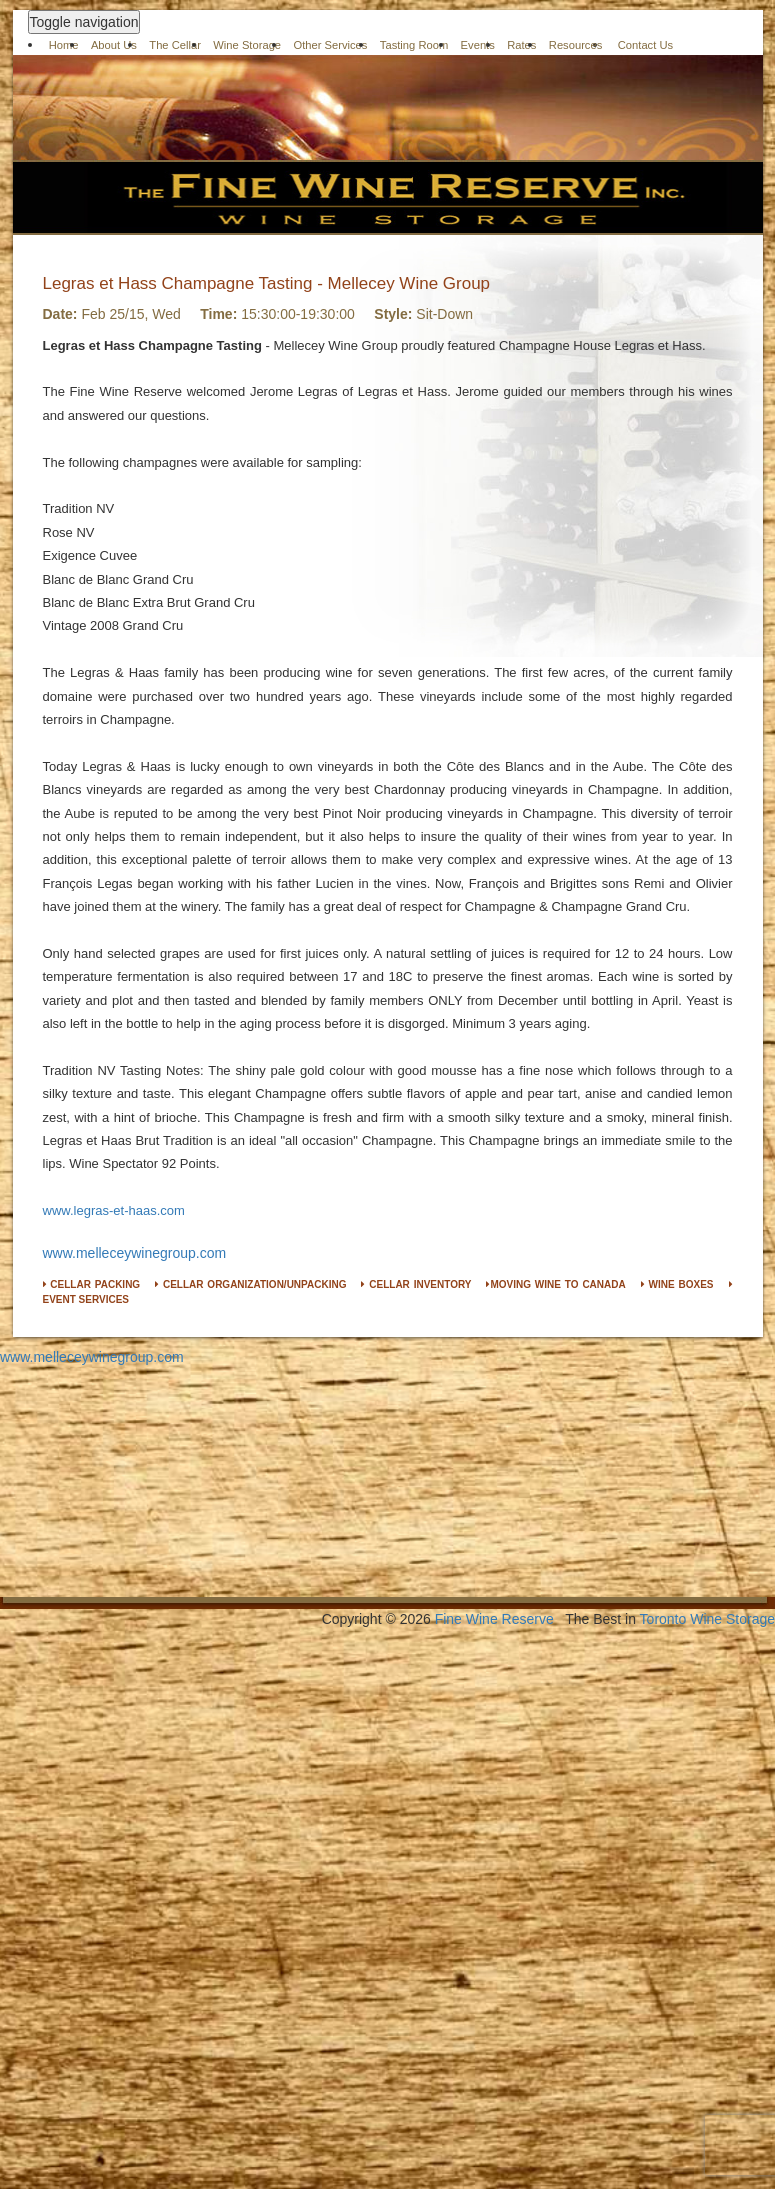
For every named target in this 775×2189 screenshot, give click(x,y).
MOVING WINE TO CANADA (555, 1284)
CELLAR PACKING (92, 1284)
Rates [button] (521, 45)
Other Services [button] (330, 45)
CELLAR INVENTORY (416, 1284)
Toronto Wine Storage (707, 1619)
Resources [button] (575, 45)
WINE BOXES (677, 1284)
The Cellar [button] (175, 45)
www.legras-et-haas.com (114, 1210)
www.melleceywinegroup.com (135, 1253)
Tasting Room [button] (414, 45)
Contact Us (646, 45)
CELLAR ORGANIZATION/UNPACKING (250, 1284)
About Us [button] (114, 45)
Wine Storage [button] (247, 45)
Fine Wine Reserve (494, 1619)
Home (64, 45)
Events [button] (478, 45)
